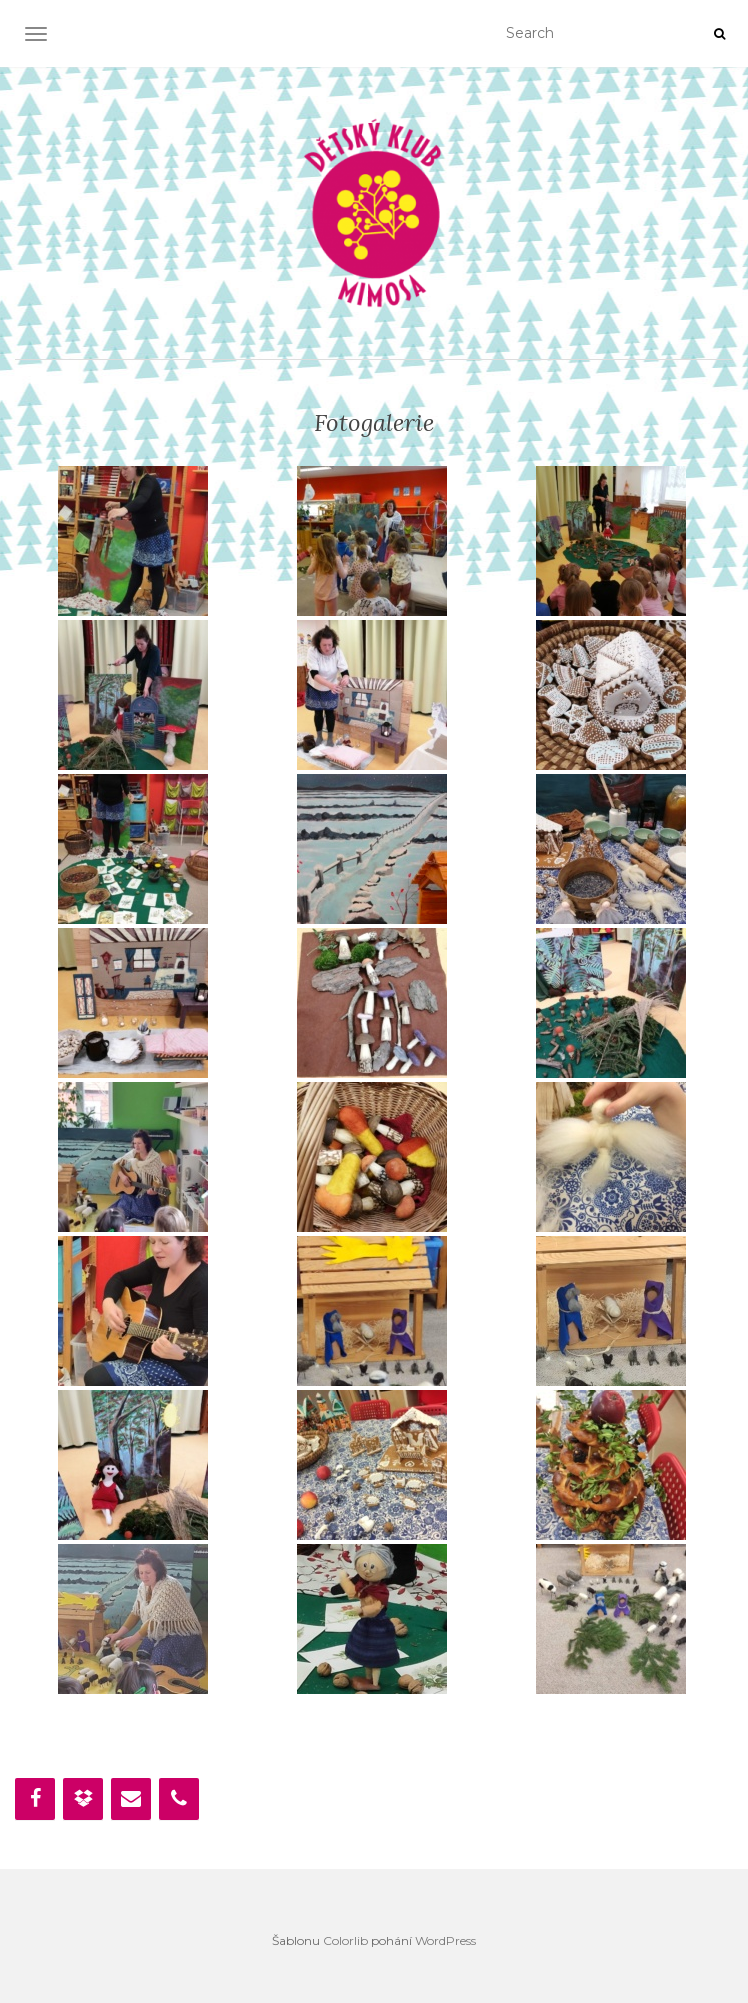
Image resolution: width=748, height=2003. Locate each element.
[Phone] (179, 1799)
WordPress (445, 1940)
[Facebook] (35, 1799)
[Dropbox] (83, 1799)
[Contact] (131, 1799)
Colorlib (345, 1940)
